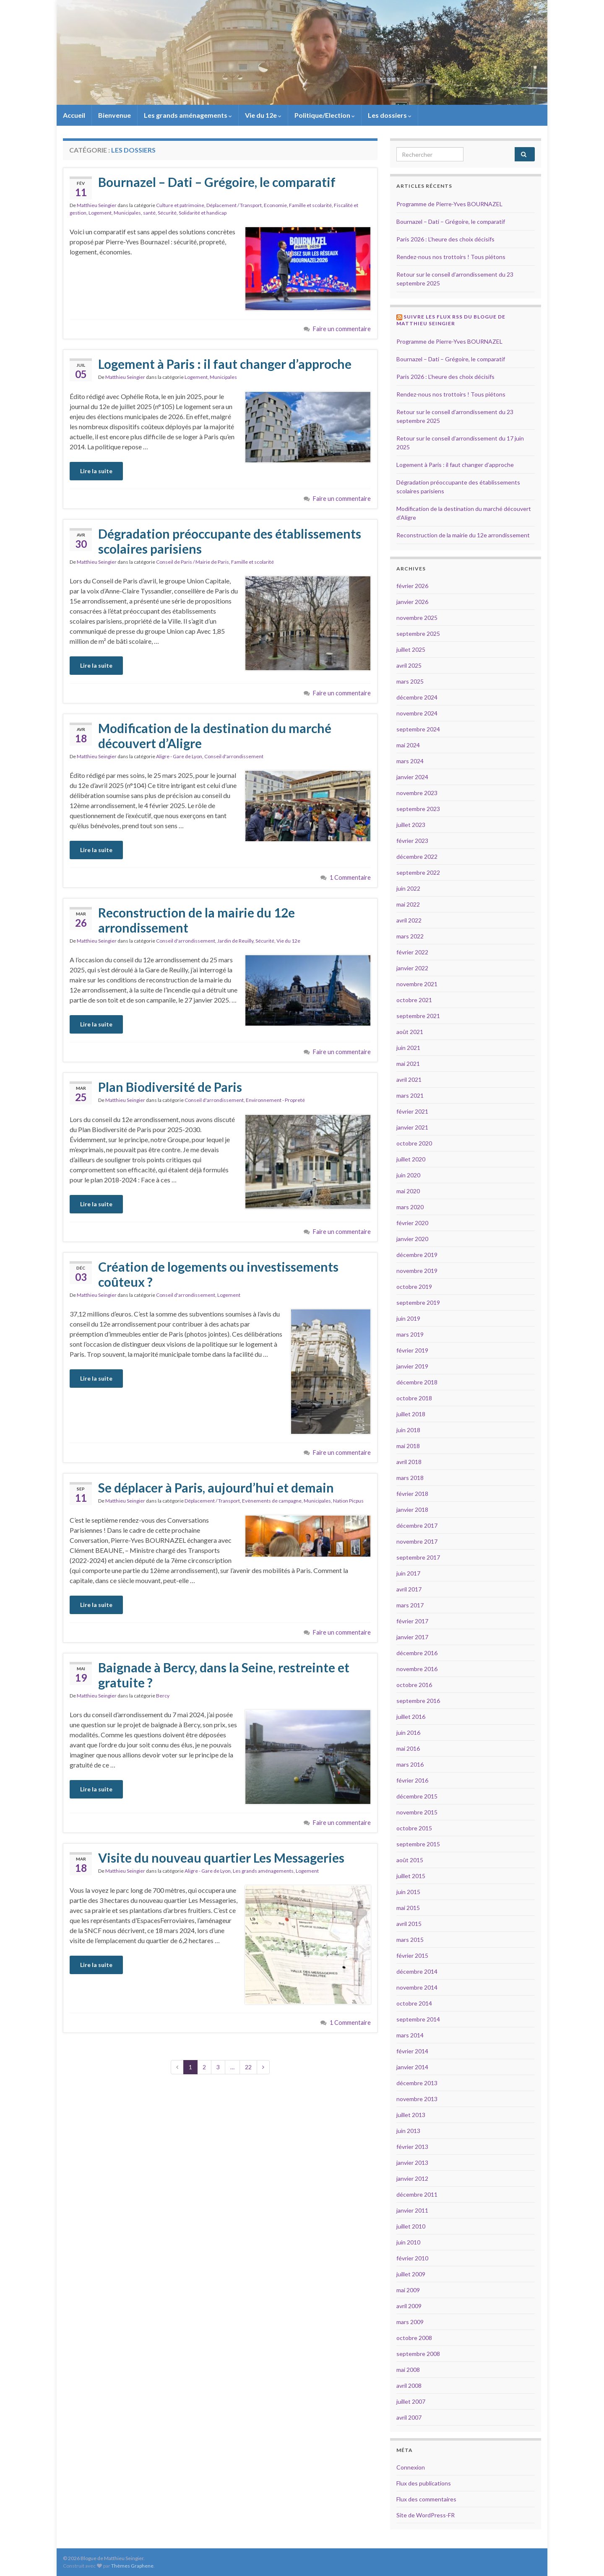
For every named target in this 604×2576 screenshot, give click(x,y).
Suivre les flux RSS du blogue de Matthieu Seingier (450, 320)
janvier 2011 (412, 2210)
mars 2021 (410, 1095)
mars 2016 (410, 1764)
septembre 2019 (418, 1302)
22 (248, 2067)
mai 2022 (408, 904)
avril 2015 (409, 1923)
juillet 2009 (410, 2274)
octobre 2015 (414, 1828)
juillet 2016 (410, 1716)
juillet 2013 (410, 2114)
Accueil (74, 115)
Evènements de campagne (272, 1501)
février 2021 (412, 1111)
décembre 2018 (416, 1382)
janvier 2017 (412, 1636)
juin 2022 (408, 888)
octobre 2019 (414, 1286)
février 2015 (412, 1955)
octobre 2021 (414, 999)
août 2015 (409, 1859)
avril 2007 (409, 2417)
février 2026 (412, 585)
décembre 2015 (416, 1796)
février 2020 (412, 1222)
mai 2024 (408, 745)
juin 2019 (408, 1318)
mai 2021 (408, 1063)
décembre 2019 (416, 1254)
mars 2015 (410, 1939)
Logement (100, 213)
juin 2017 (408, 1573)
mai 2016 (408, 1748)
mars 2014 (410, 2035)
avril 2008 (409, 2385)
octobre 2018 (414, 1398)
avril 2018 (409, 1461)
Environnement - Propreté (275, 1100)
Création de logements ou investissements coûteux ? (218, 1274)
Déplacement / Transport (234, 205)
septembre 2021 (418, 1015)
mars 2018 (410, 1477)
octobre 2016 (414, 1684)
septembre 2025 (418, 633)
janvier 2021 (412, 1127)
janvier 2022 (412, 968)
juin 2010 (408, 2242)
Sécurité (167, 213)
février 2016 (412, 1780)
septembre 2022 (418, 872)
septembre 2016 (418, 1700)
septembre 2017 (418, 1557)
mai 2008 (408, 2369)
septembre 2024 (418, 729)
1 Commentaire (350, 877)
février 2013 (412, 2146)
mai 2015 (408, 1907)
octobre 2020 (414, 1143)
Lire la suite (96, 470)
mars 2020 (410, 1206)
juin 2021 (408, 1047)
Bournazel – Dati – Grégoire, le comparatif (217, 181)
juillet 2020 (410, 1159)
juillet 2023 (410, 824)
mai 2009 (408, 2290)
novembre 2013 (416, 2098)
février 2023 (412, 840)
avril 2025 (409, 665)
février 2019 (412, 1350)
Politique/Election (324, 115)
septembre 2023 (418, 808)
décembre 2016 (416, 1652)
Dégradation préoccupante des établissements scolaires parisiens (229, 541)
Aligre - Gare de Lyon (179, 756)
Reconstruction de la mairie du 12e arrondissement (196, 920)
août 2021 (409, 1031)
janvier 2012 (412, 2178)
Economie (275, 205)
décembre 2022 (416, 856)
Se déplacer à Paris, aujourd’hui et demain (216, 1487)
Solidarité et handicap (202, 213)
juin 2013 (408, 2130)
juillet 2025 (410, 649)
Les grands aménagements (188, 115)
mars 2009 (410, 2321)
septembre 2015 (418, 1844)
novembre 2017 (416, 1541)
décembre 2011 (416, 2194)
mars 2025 (410, 681)
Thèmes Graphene (132, 2566)
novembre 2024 (416, 713)
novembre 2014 (416, 1987)
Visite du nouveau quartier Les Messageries (221, 1857)
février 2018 (412, 1493)
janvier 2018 (412, 1509)
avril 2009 (409, 2305)
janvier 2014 (412, 2067)
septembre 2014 (418, 2019)
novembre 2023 (416, 792)
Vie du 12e (263, 115)
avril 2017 (409, 1589)
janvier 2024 (412, 776)
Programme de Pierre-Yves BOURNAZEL (449, 203)
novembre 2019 (416, 1270)
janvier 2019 (412, 1366)
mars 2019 (410, 1334)
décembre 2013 (416, 2082)
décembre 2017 (416, 1525)
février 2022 (412, 952)
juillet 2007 (410, 2401)
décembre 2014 (416, 1971)
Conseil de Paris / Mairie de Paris (192, 562)
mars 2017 (410, 1605)
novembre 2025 (416, 617)
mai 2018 (408, 1445)
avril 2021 (409, 1079)
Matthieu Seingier (97, 205)
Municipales (127, 213)
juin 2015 (408, 1891)
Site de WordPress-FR (425, 2515)
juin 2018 (408, 1429)
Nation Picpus (348, 1501)
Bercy (162, 1695)
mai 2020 (408, 1191)
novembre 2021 (416, 983)
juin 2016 (408, 1732)
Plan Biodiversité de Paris (170, 1086)
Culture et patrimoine (180, 205)
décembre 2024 (416, 697)
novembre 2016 (416, 1668)
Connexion (410, 2467)
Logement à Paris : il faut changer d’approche (224, 363)
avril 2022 (409, 920)
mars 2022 (410, 936)
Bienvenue (114, 115)
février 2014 (412, 2051)
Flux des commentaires (426, 2499)
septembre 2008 (418, 2353)
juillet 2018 (410, 1414)
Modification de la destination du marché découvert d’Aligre (214, 735)
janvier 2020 (412, 1238)
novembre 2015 (416, 1812)
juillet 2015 (410, 1875)
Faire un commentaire (342, 328)
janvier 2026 (412, 601)
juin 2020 (408, 1175)
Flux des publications (423, 2483)
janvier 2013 (412, 2162)
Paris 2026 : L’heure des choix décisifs (445, 239)
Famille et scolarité (310, 205)
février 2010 (412, 2258)
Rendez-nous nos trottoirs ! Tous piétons (450, 256)
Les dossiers (389, 115)
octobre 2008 (414, 2337)
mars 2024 (410, 761)
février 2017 (412, 1621)
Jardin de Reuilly (235, 941)
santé (149, 213)
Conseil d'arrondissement (233, 756)
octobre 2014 (414, 2003)
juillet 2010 (410, 2226)
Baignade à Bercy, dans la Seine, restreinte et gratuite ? (223, 1675)
